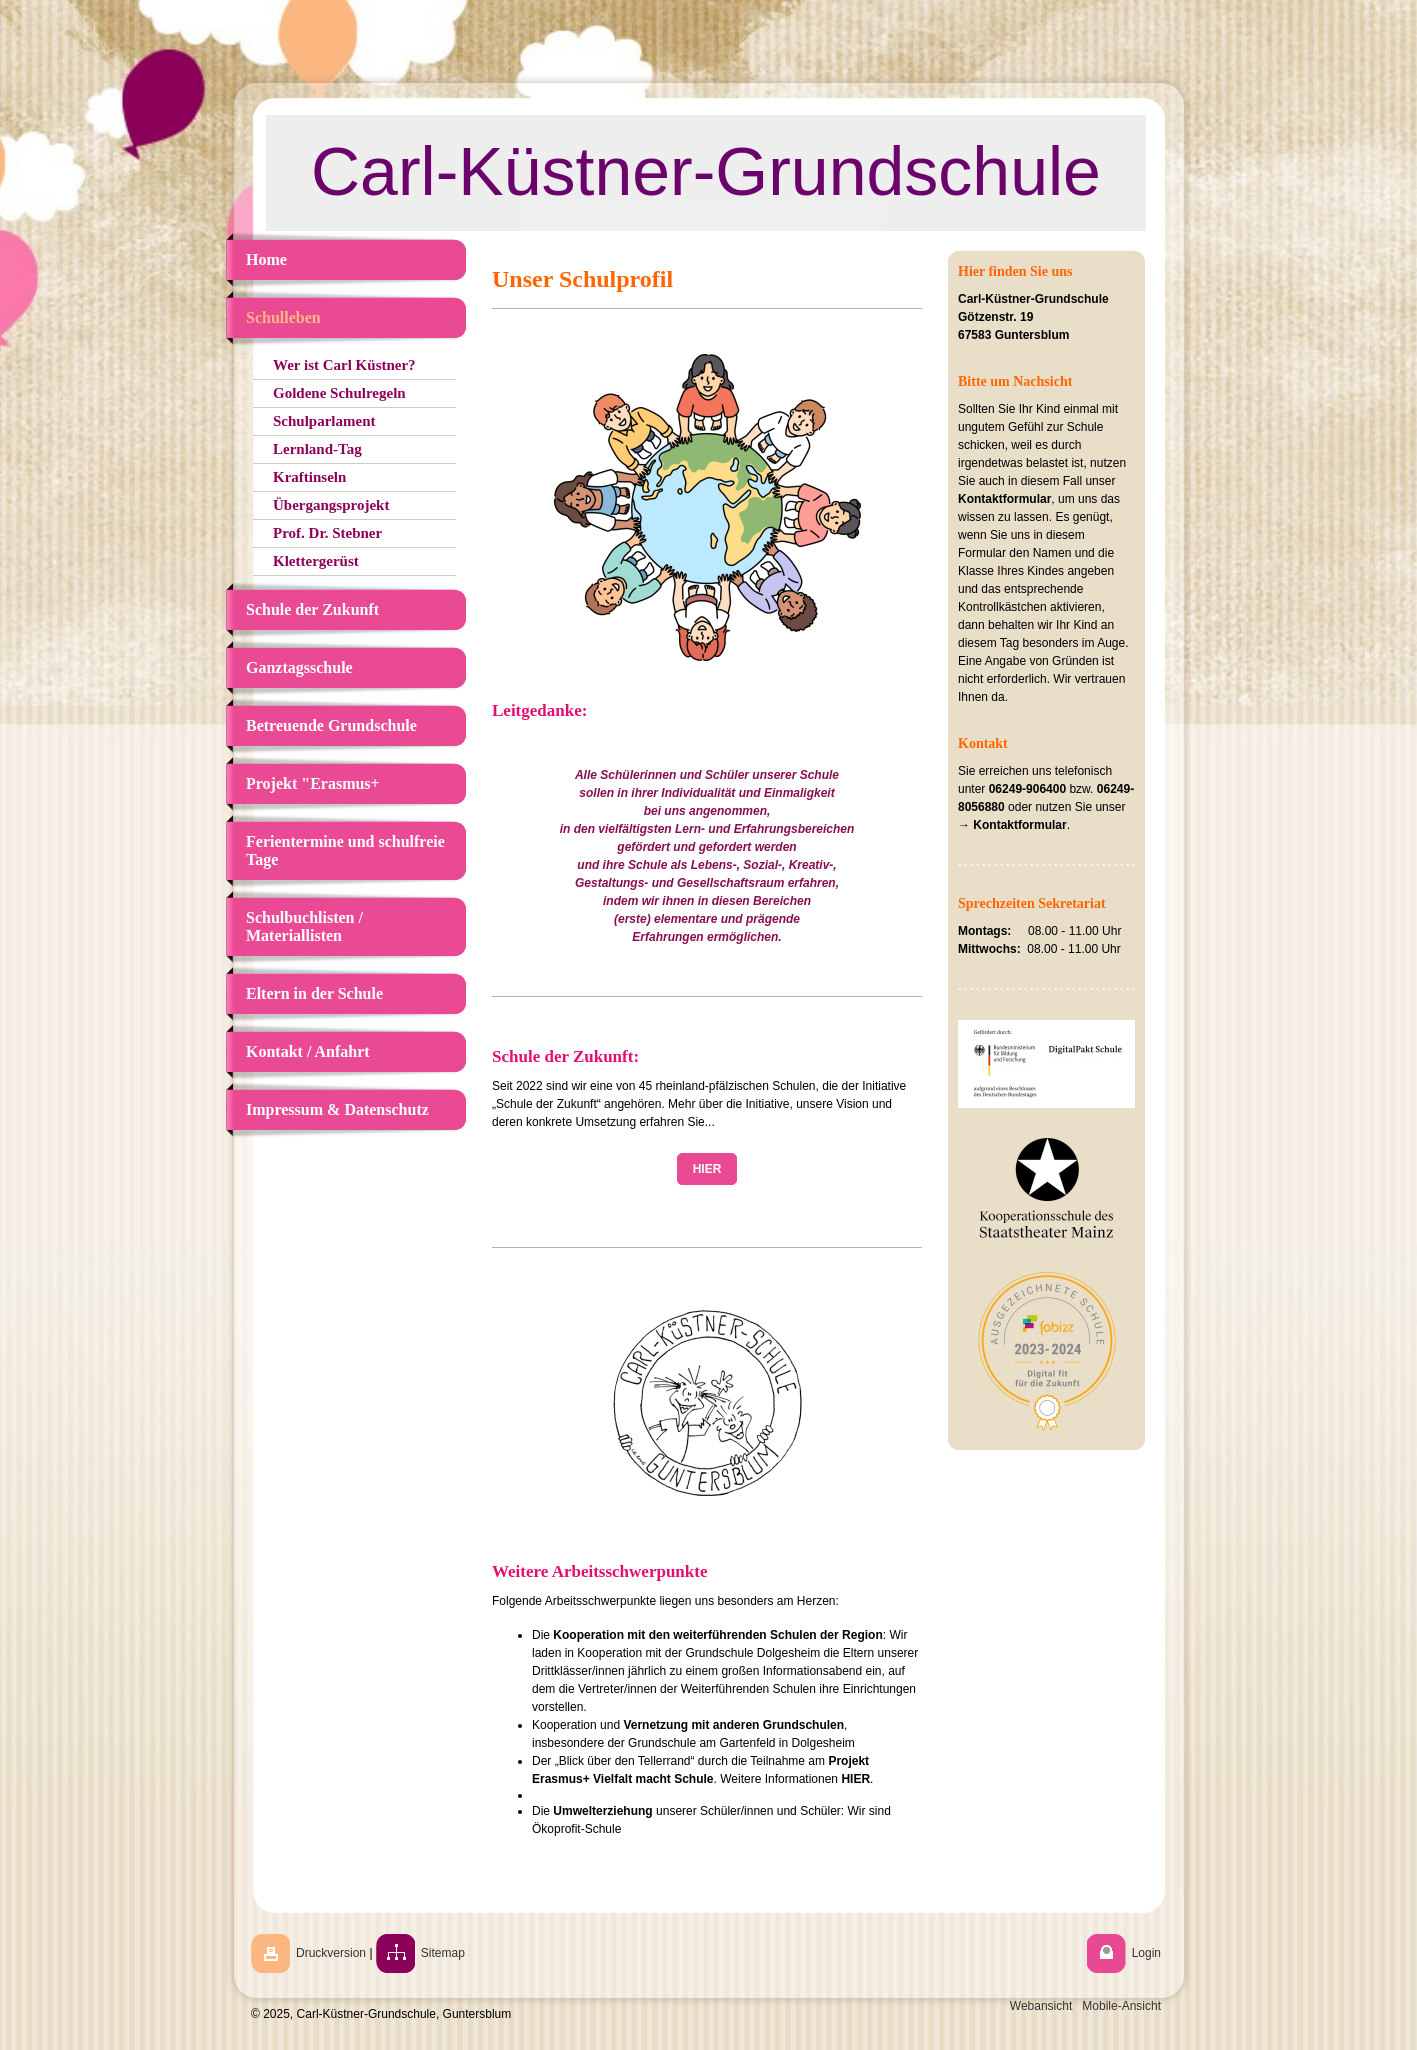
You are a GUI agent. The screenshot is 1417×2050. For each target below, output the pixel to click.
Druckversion (331, 1953)
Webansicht (1041, 2006)
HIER (707, 1169)
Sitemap (443, 1953)
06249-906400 (1027, 789)
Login (1146, 1953)
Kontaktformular (1004, 499)
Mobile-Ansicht (1121, 2006)
